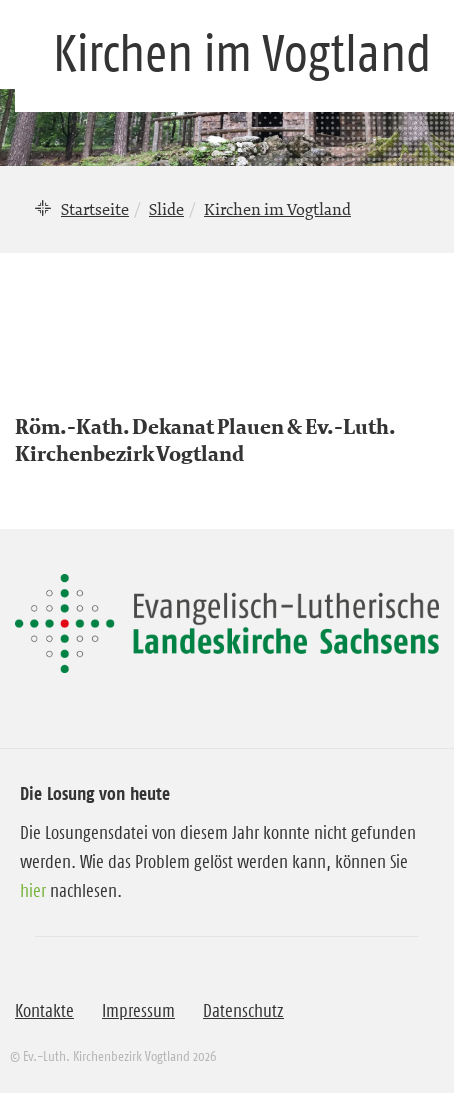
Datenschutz (243, 1011)
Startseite (95, 209)
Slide (166, 209)
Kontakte (44, 1011)
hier (33, 891)
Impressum (138, 1011)
